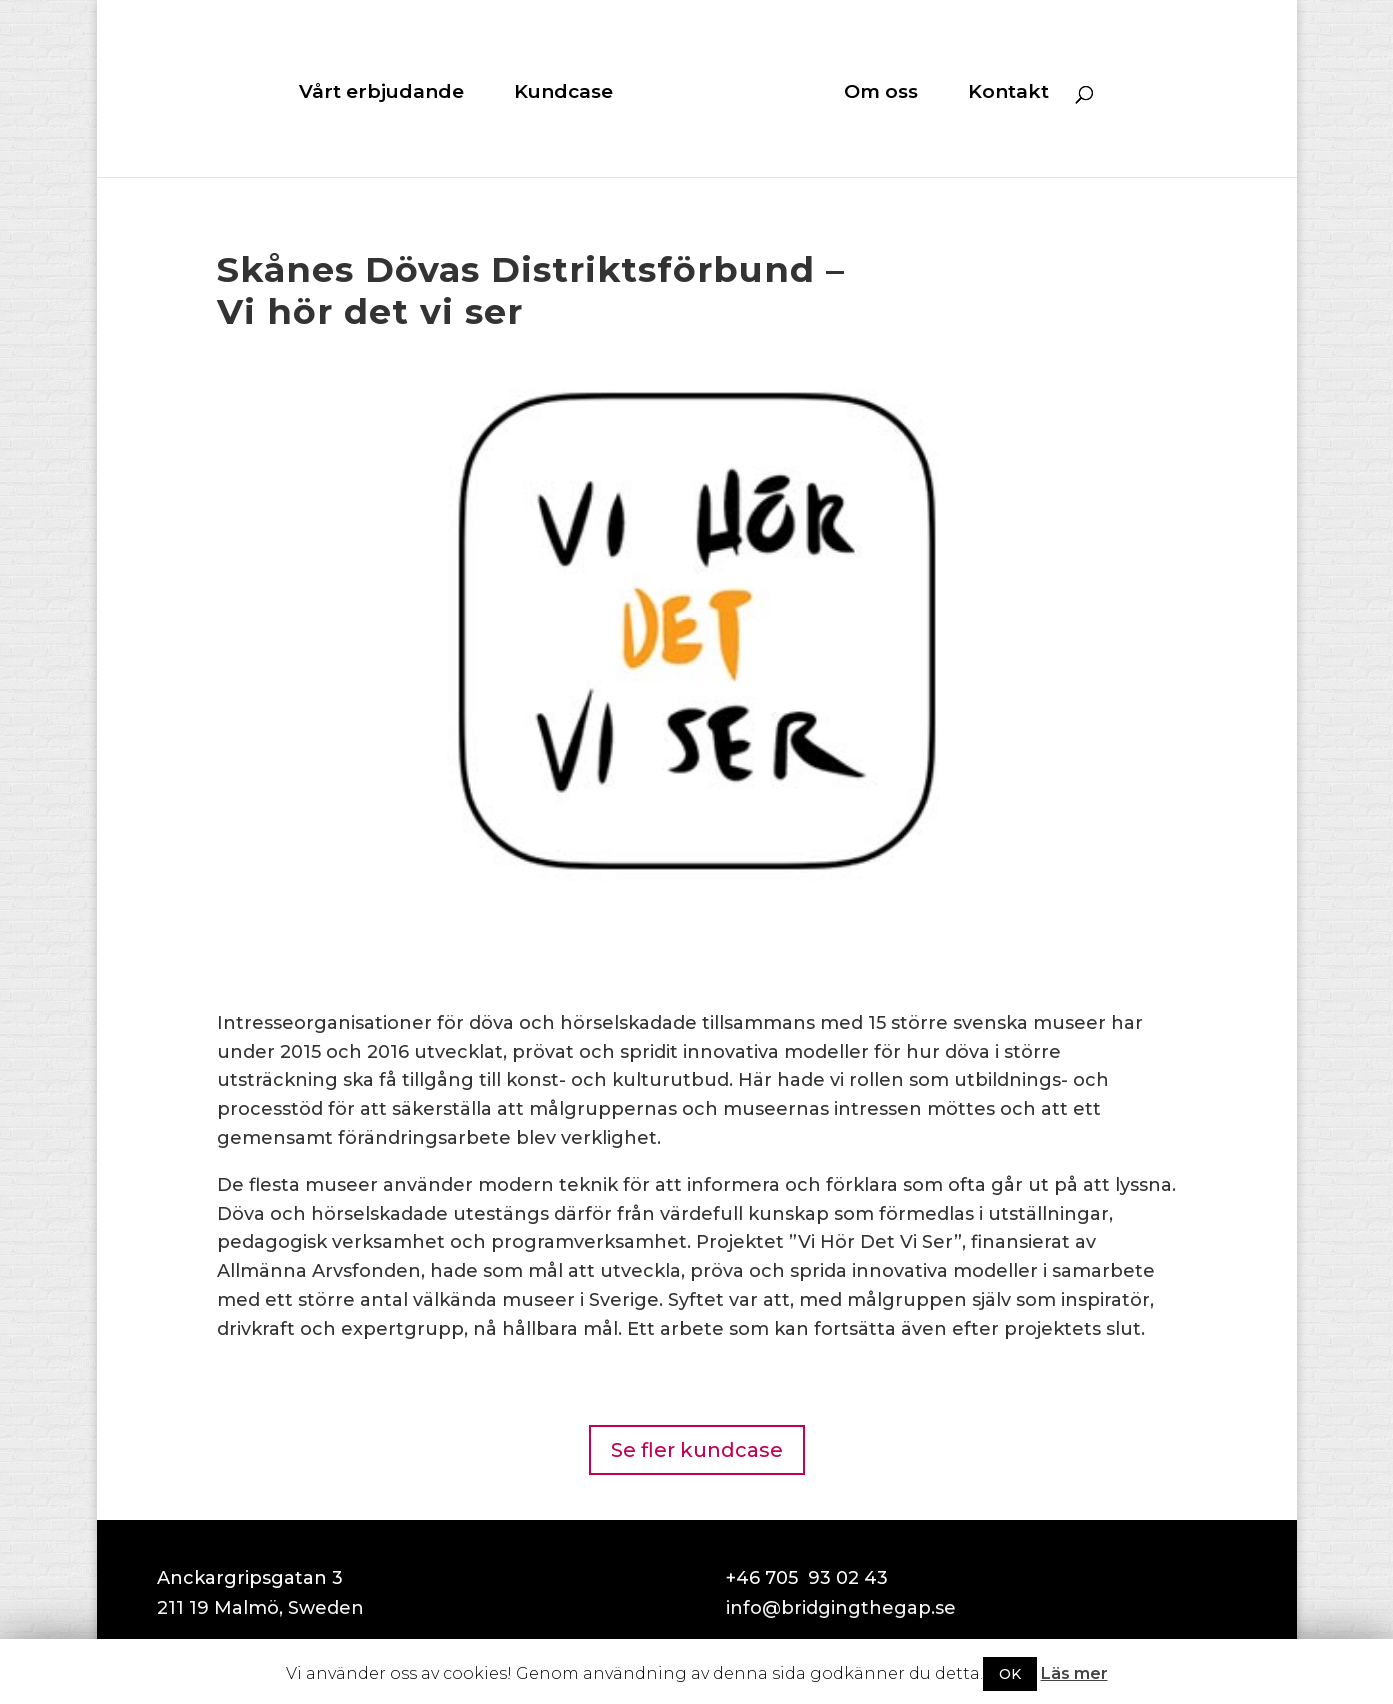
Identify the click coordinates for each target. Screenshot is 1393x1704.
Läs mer (1074, 1673)
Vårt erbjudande (381, 94)
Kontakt (1008, 94)
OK (1010, 1674)
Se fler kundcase (697, 1450)
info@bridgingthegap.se (841, 1608)
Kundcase (563, 94)
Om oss (881, 94)
